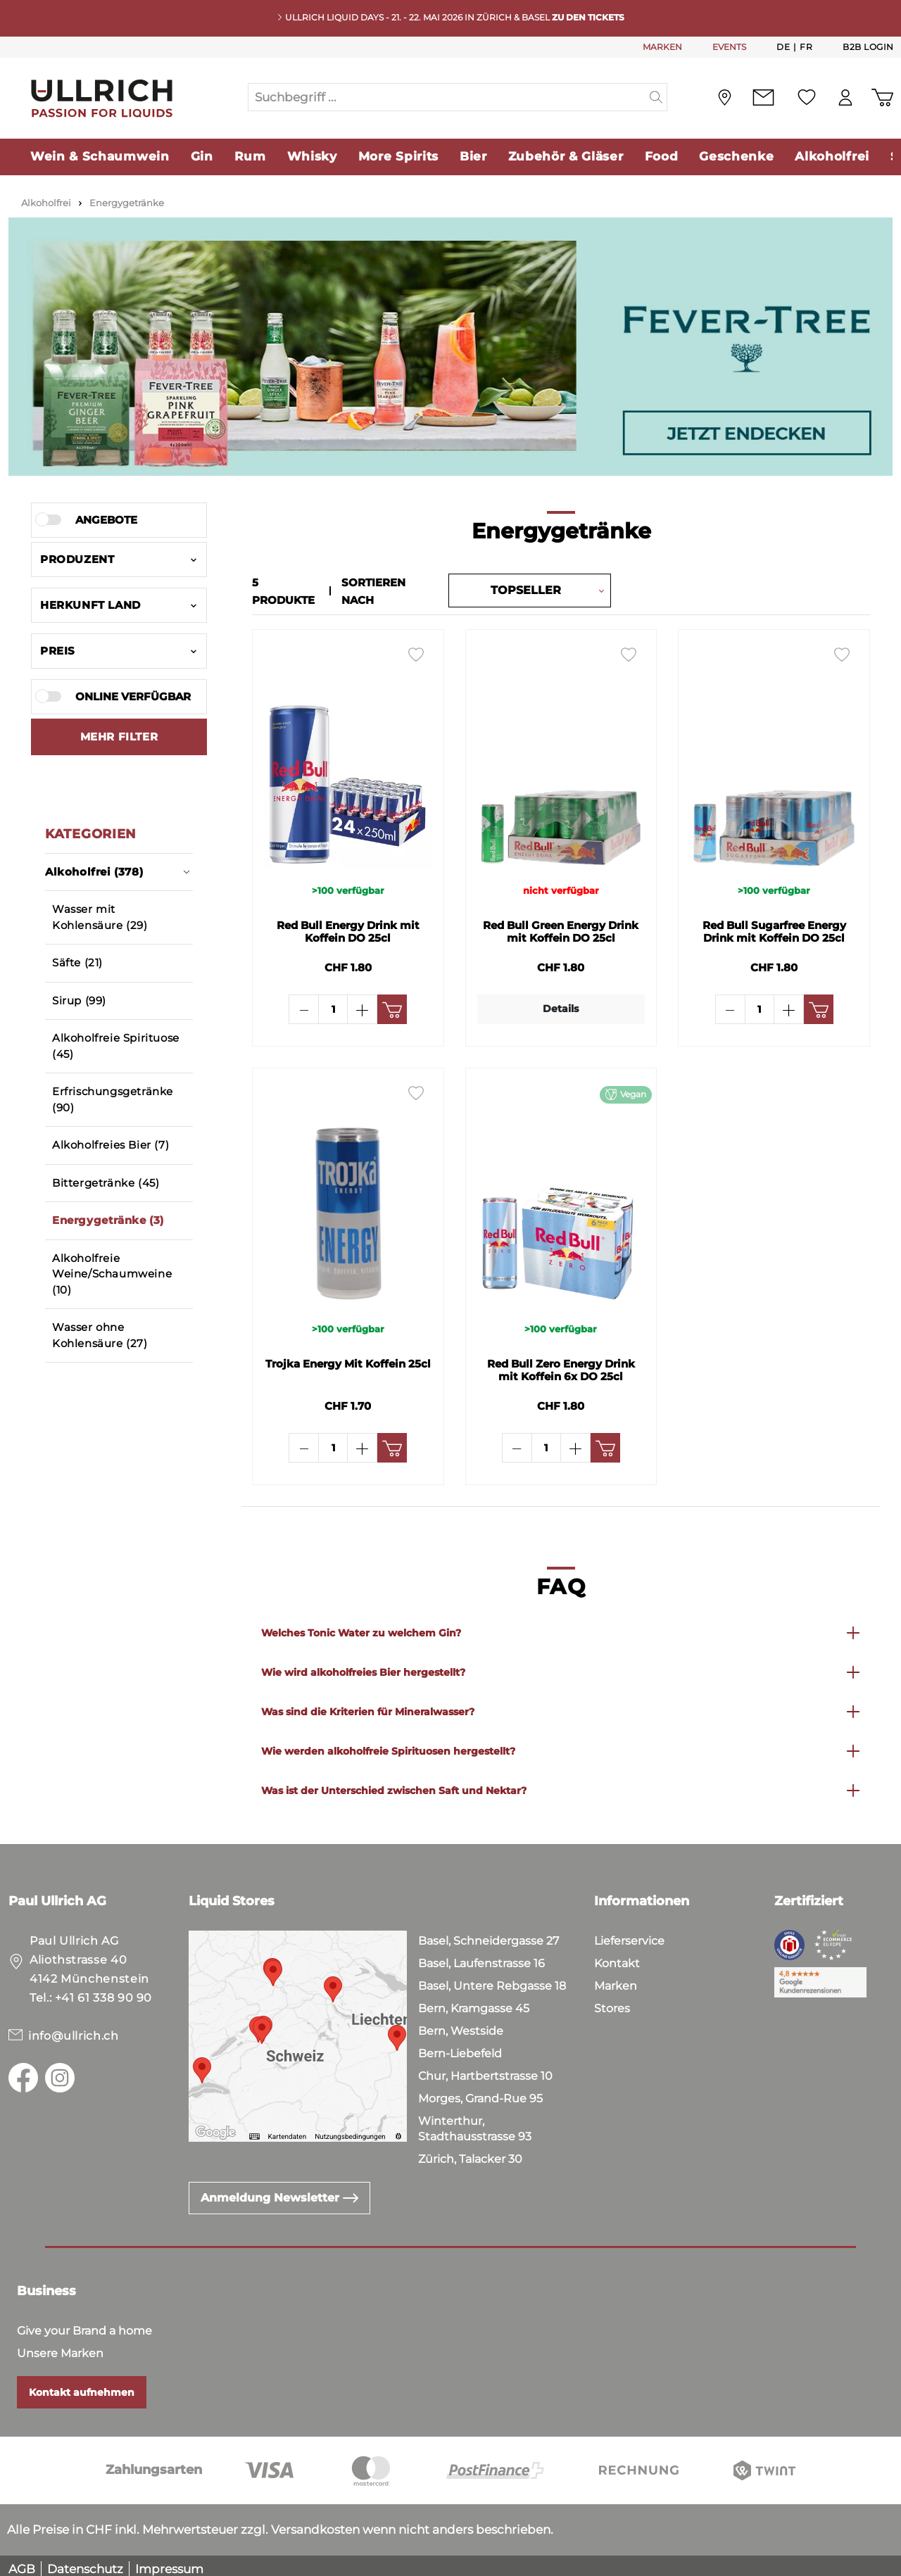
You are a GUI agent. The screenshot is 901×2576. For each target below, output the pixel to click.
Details (561, 1005)
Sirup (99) (79, 1000)
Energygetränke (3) (108, 1220)
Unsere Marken (60, 2346)
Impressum (169, 2562)
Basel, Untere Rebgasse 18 (492, 1978)
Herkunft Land (119, 605)
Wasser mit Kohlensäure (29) (100, 917)
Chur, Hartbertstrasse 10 (485, 2069)
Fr (806, 46)
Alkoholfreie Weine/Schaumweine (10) (112, 1273)
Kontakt (617, 1956)
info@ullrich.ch (73, 2028)
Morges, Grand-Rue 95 (480, 2091)
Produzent (119, 559)
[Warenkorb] (882, 97)
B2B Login (868, 47)
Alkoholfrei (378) (117, 871)
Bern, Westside (460, 2024)
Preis (119, 650)
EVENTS (729, 47)
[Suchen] (656, 97)
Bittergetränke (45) (105, 1182)
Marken (615, 1978)
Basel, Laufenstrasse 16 (481, 1956)
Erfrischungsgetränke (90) (112, 1099)
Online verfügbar (133, 696)
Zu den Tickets (588, 17)
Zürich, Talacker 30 (470, 2152)
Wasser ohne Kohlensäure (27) (100, 1335)
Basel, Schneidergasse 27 (488, 1933)
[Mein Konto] (845, 97)
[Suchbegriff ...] (447, 97)
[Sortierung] (525, 590)
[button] (561, 1626)
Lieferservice (629, 1933)
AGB (21, 2562)
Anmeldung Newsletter (279, 2190)
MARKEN (662, 47)
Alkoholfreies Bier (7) (110, 1144)
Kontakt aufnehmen (81, 2385)
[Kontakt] (763, 97)
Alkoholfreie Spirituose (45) (115, 1046)
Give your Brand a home (84, 2323)
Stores (612, 2001)
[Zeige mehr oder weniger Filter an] (119, 737)
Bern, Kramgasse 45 (473, 2001)
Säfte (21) (77, 962)
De (783, 46)
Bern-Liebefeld (460, 2046)
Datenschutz (85, 2562)
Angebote (106, 519)
